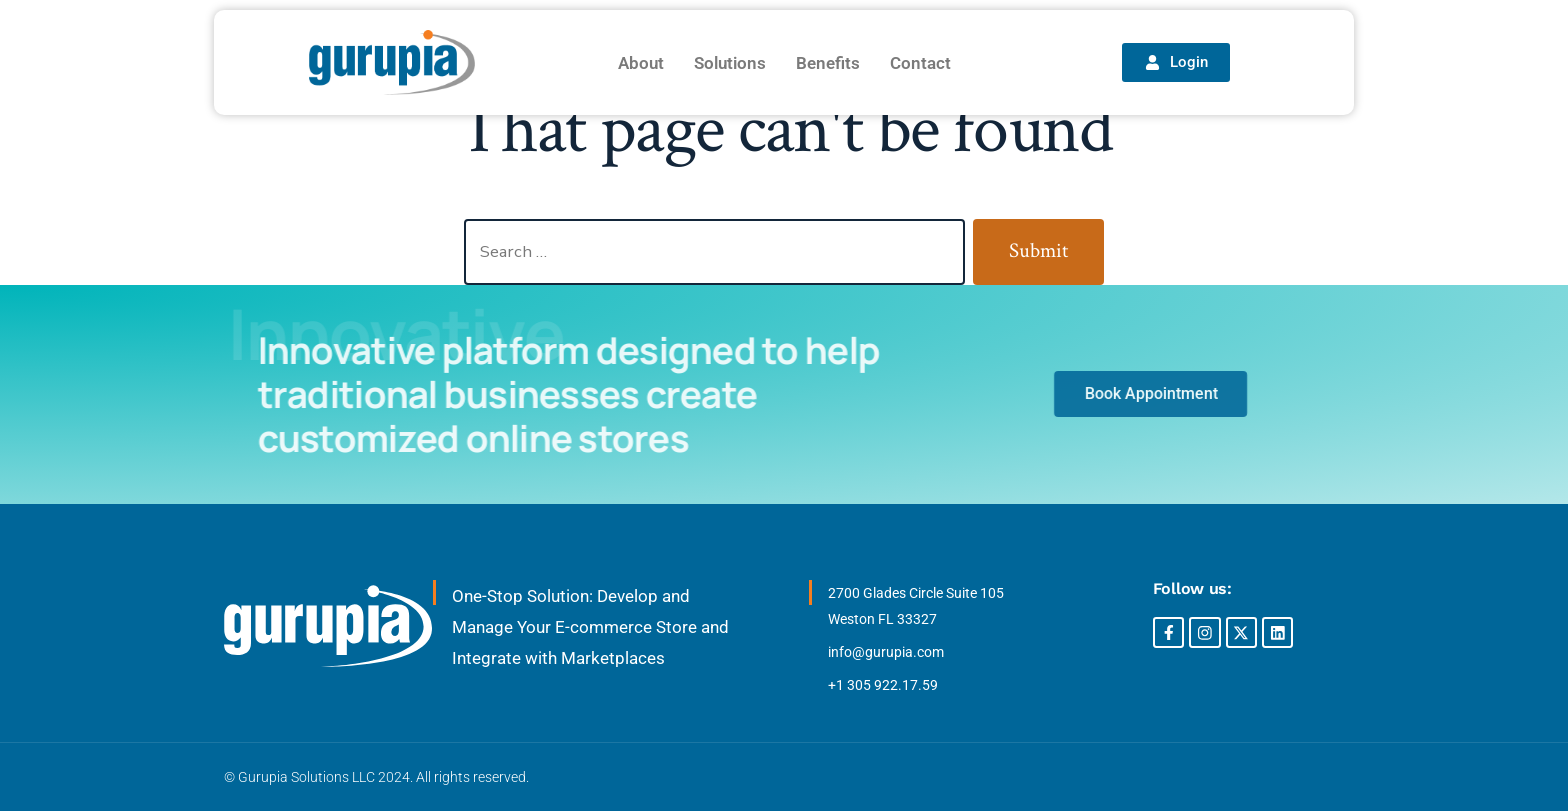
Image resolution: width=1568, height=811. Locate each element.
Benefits (828, 63)
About (641, 63)
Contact (920, 63)
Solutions (730, 63)
